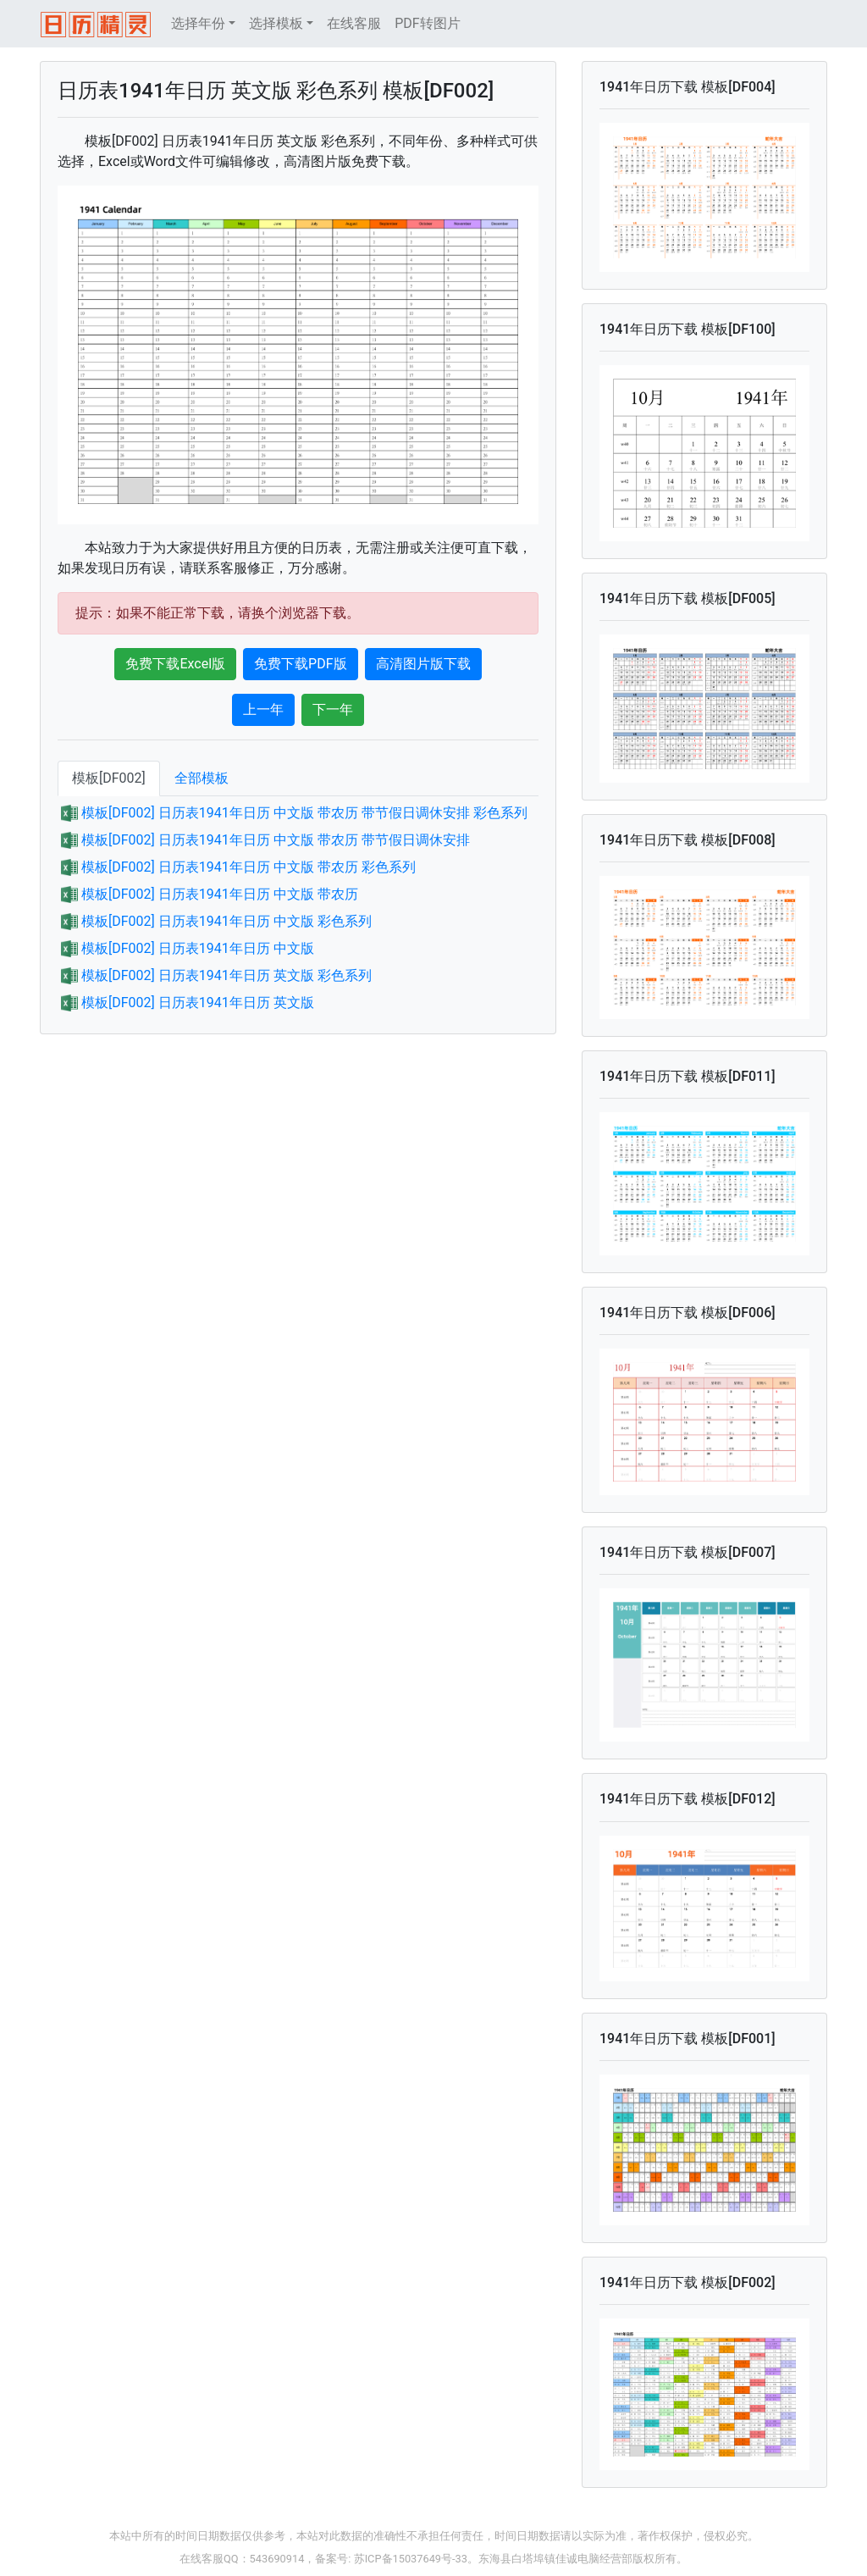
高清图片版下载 (423, 664)
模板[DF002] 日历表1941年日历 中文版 (197, 948)
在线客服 (354, 23)
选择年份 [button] (198, 23)
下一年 (332, 709)
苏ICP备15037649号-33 (410, 2558)
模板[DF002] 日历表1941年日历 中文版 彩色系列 (226, 921)
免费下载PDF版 (300, 664)
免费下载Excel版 (175, 664)
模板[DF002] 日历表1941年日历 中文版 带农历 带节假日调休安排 (275, 840)
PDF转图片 (427, 23)
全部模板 (201, 778)
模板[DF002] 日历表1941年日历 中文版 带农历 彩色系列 (248, 867)
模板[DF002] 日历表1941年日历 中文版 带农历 (219, 894)
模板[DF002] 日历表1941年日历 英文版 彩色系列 (226, 975)
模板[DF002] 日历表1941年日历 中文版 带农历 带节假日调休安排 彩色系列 (304, 813)
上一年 (263, 709)
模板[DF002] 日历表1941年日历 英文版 (197, 1002)
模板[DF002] (109, 778)
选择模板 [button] (276, 23)
